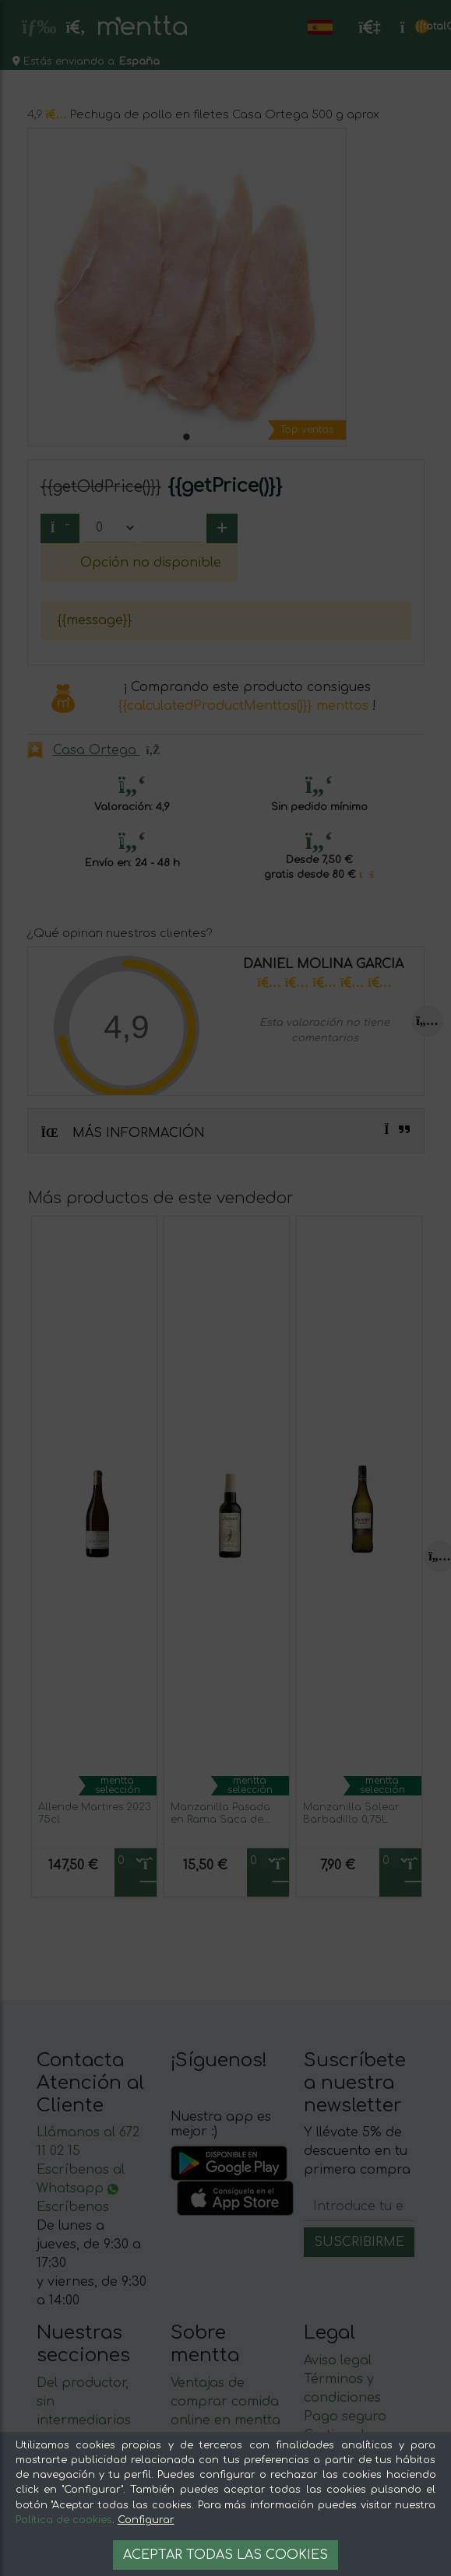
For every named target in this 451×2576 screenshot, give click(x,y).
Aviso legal (338, 2360)
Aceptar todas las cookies (225, 2555)
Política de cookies (64, 2520)
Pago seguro (345, 2416)
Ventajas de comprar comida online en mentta (225, 2401)
